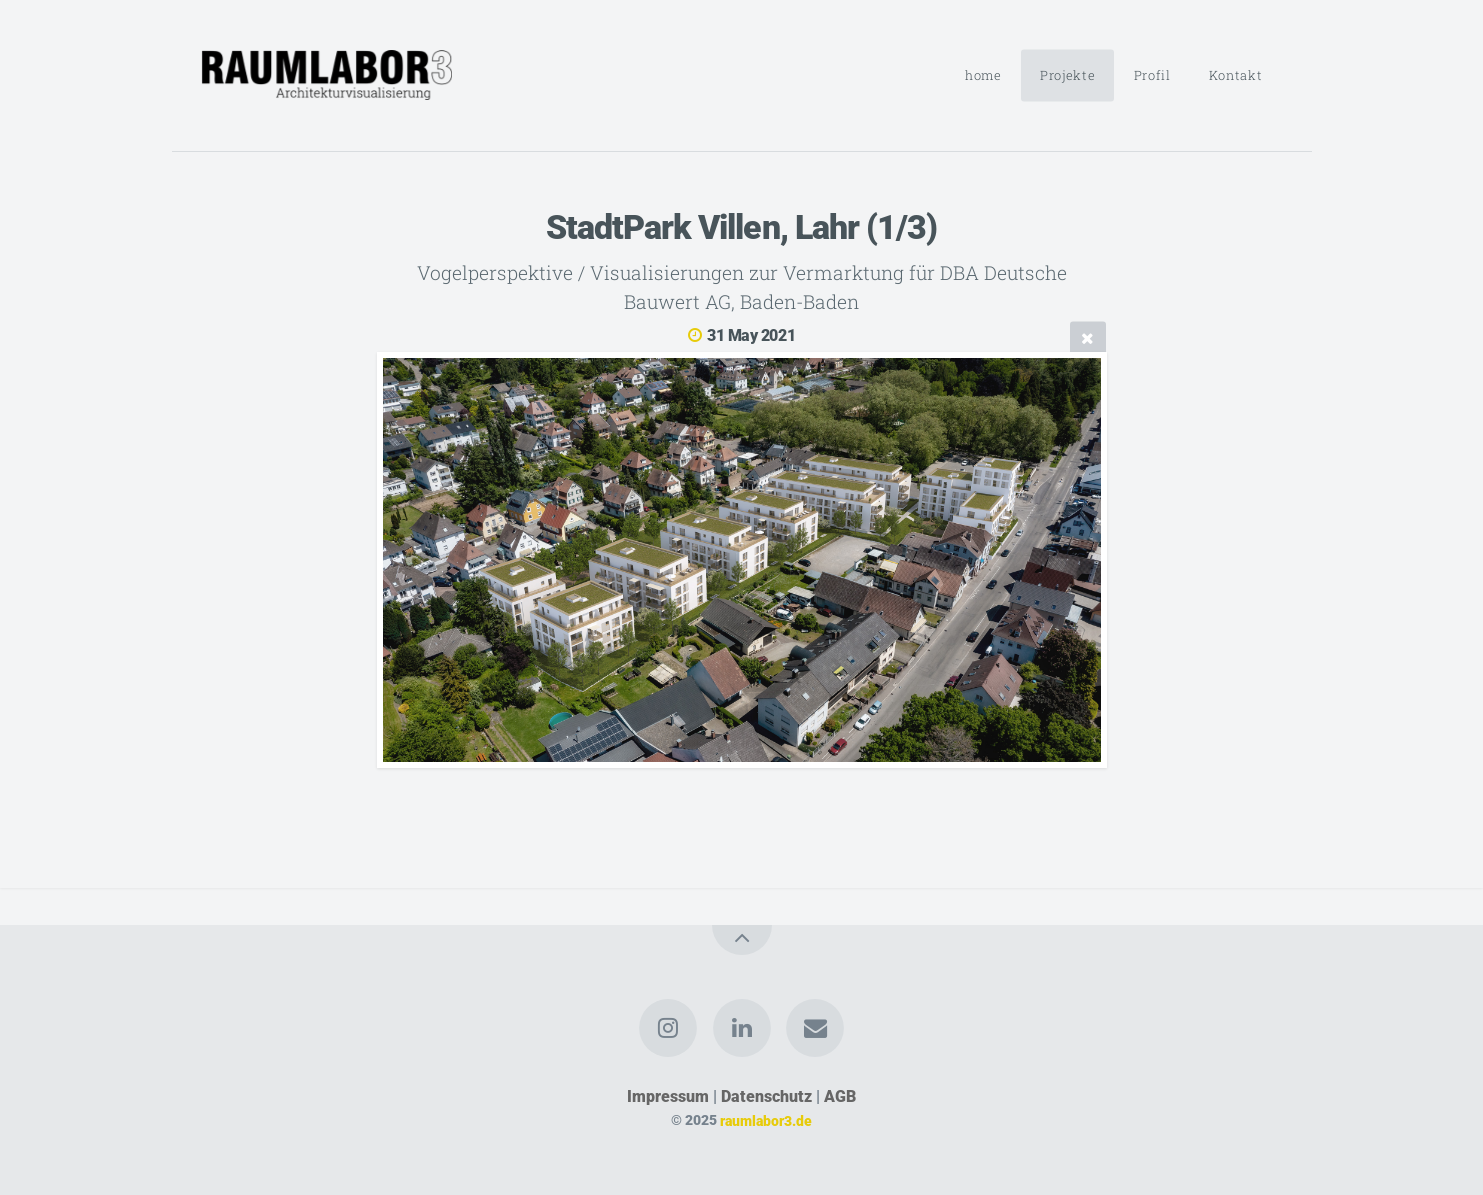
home (983, 75)
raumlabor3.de (766, 1120)
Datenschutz (766, 1096)
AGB (840, 1096)
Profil (1152, 75)
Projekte (1067, 75)
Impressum (668, 1096)
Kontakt (1235, 75)
